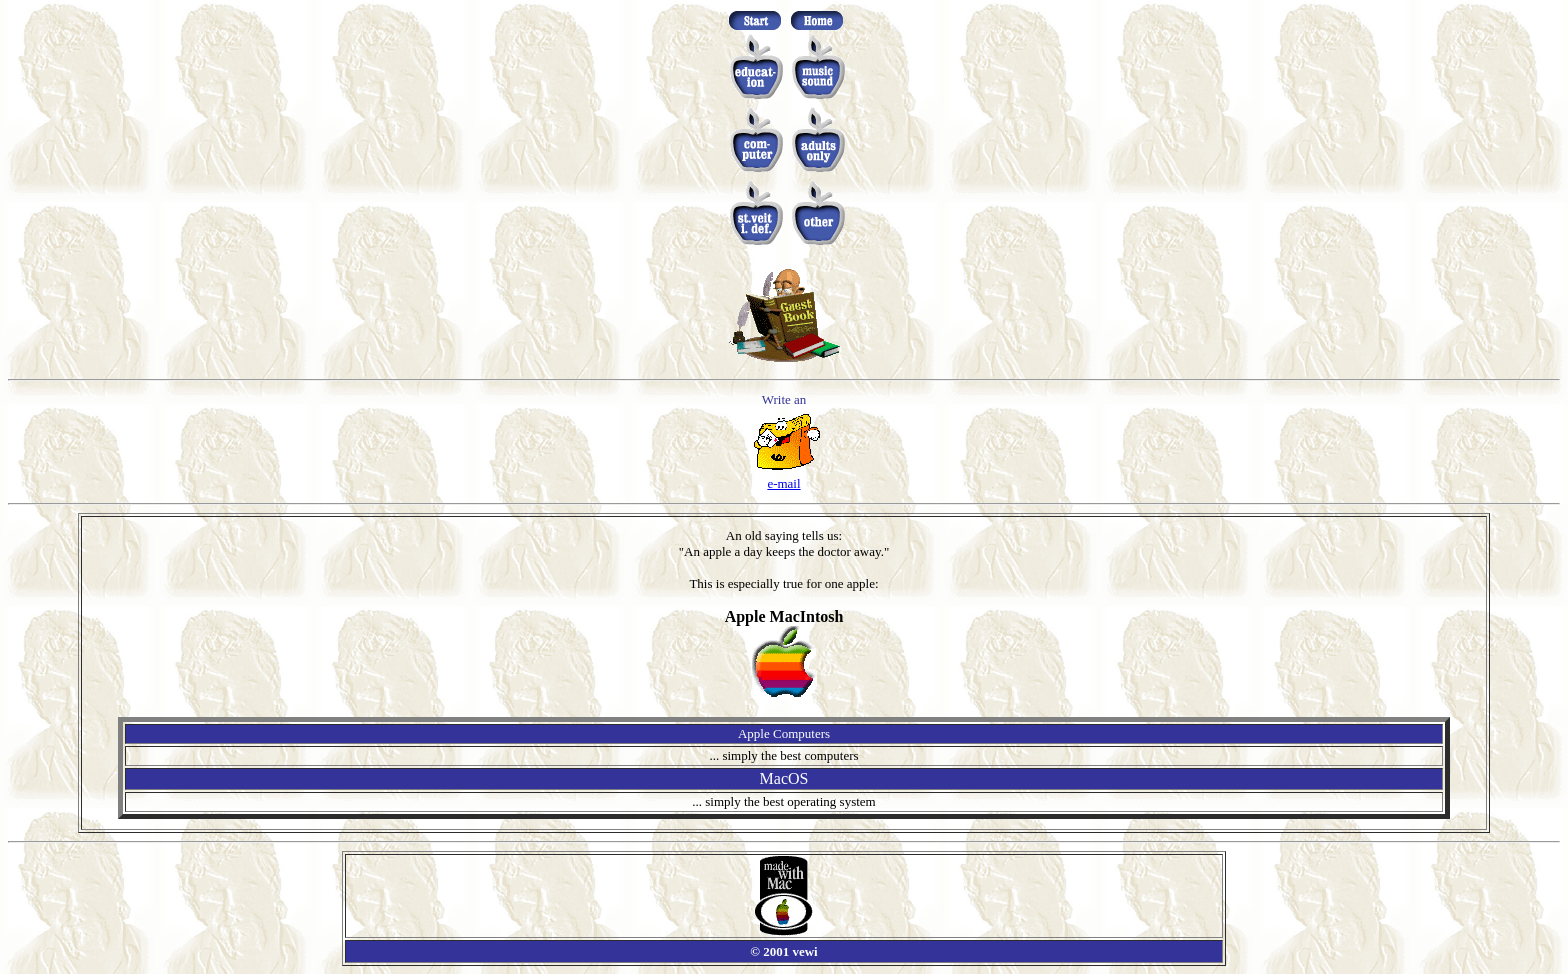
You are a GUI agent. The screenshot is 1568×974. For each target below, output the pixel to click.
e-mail (783, 483)
